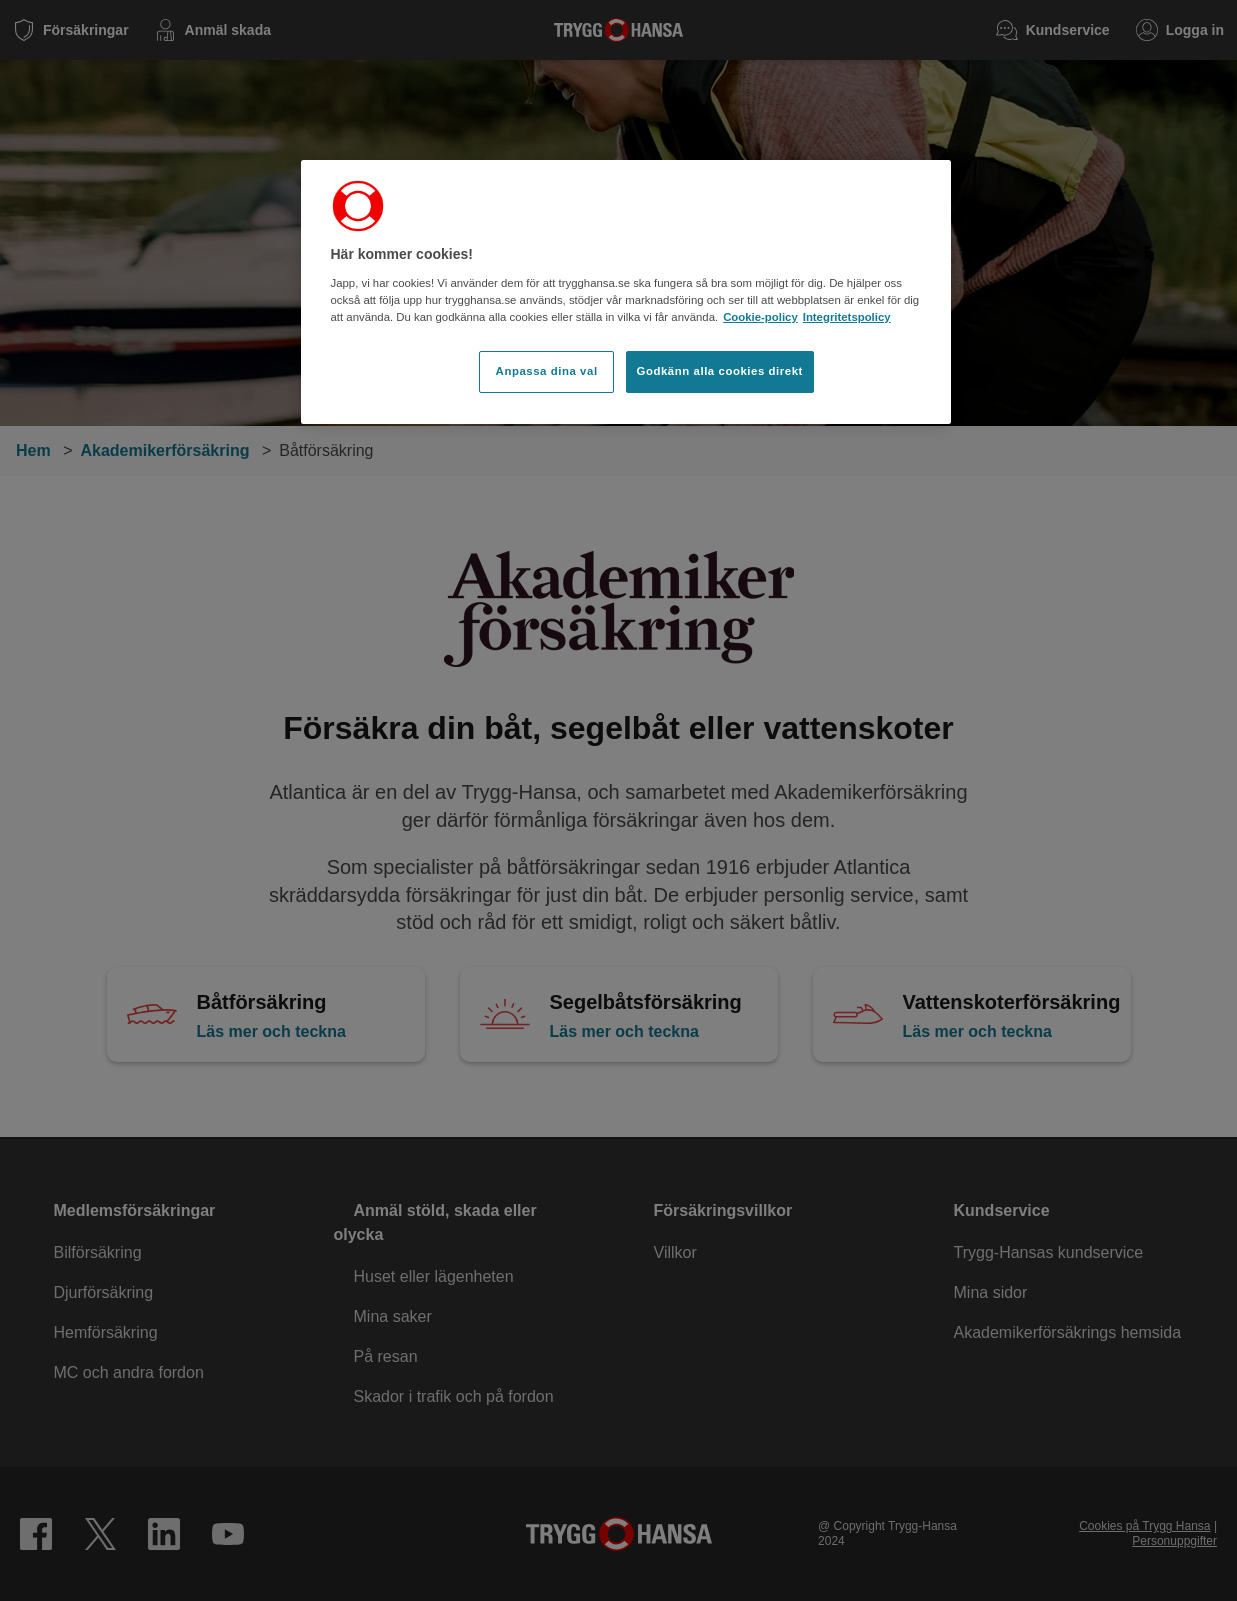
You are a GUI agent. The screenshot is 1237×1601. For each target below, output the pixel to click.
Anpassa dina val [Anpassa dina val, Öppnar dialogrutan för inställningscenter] (547, 371)
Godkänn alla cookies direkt (720, 371)
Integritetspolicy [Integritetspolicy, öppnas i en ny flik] (847, 317)
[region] (626, 292)
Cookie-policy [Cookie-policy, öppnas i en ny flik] (760, 317)
